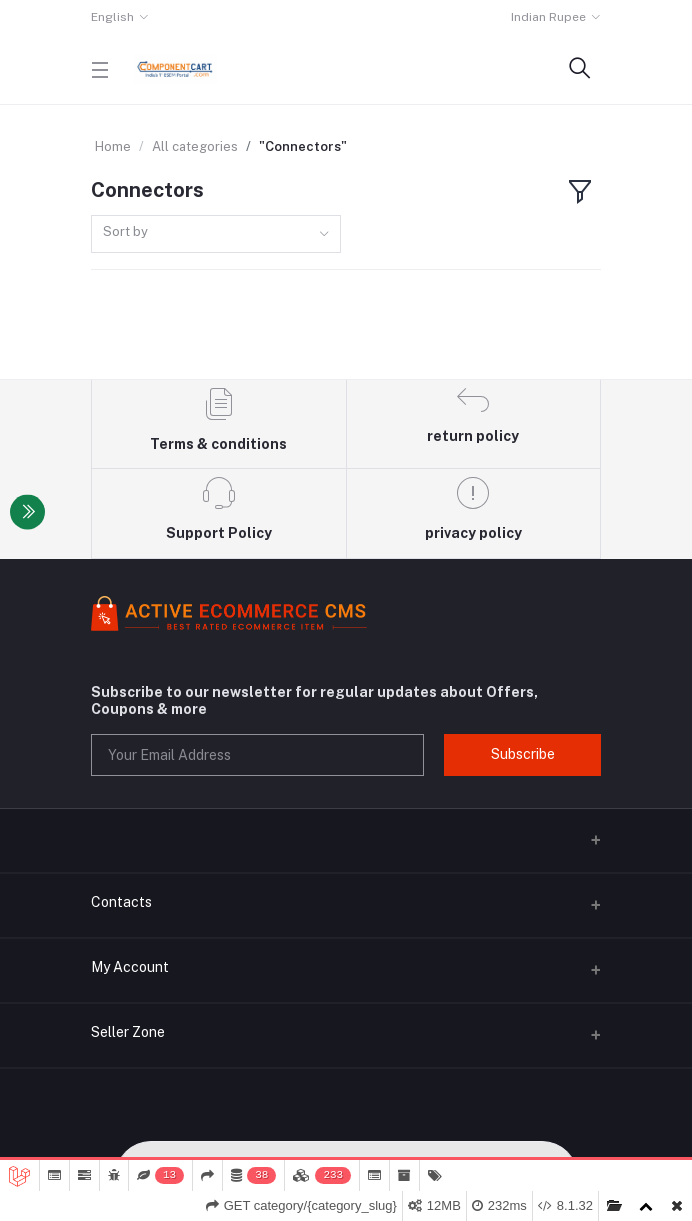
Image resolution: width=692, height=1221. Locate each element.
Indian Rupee (548, 17)
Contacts (121, 902)
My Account (130, 967)
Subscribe (523, 754)
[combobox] (216, 234)
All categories (195, 146)
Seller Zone (128, 1032)
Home (113, 146)
